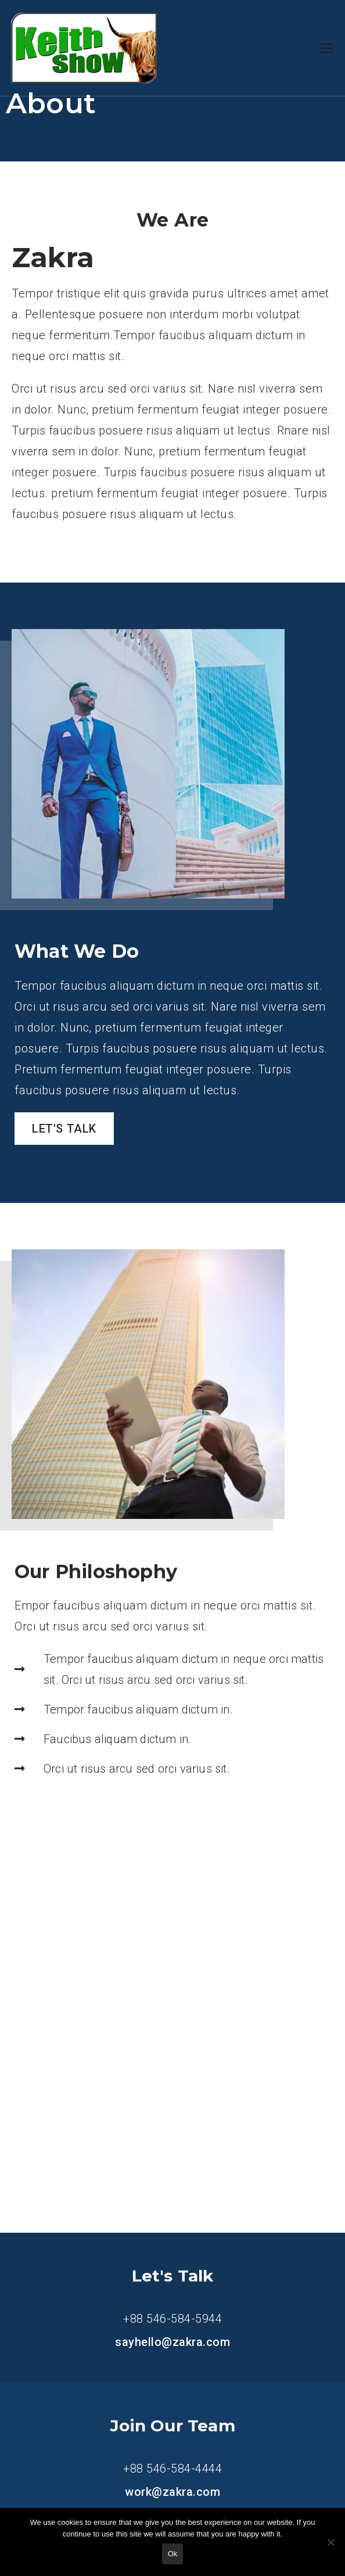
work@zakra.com (172, 2492)
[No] (330, 2542)
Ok (173, 2553)
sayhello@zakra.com (172, 2342)
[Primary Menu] (326, 48)
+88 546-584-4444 (172, 2469)
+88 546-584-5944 (172, 2319)
